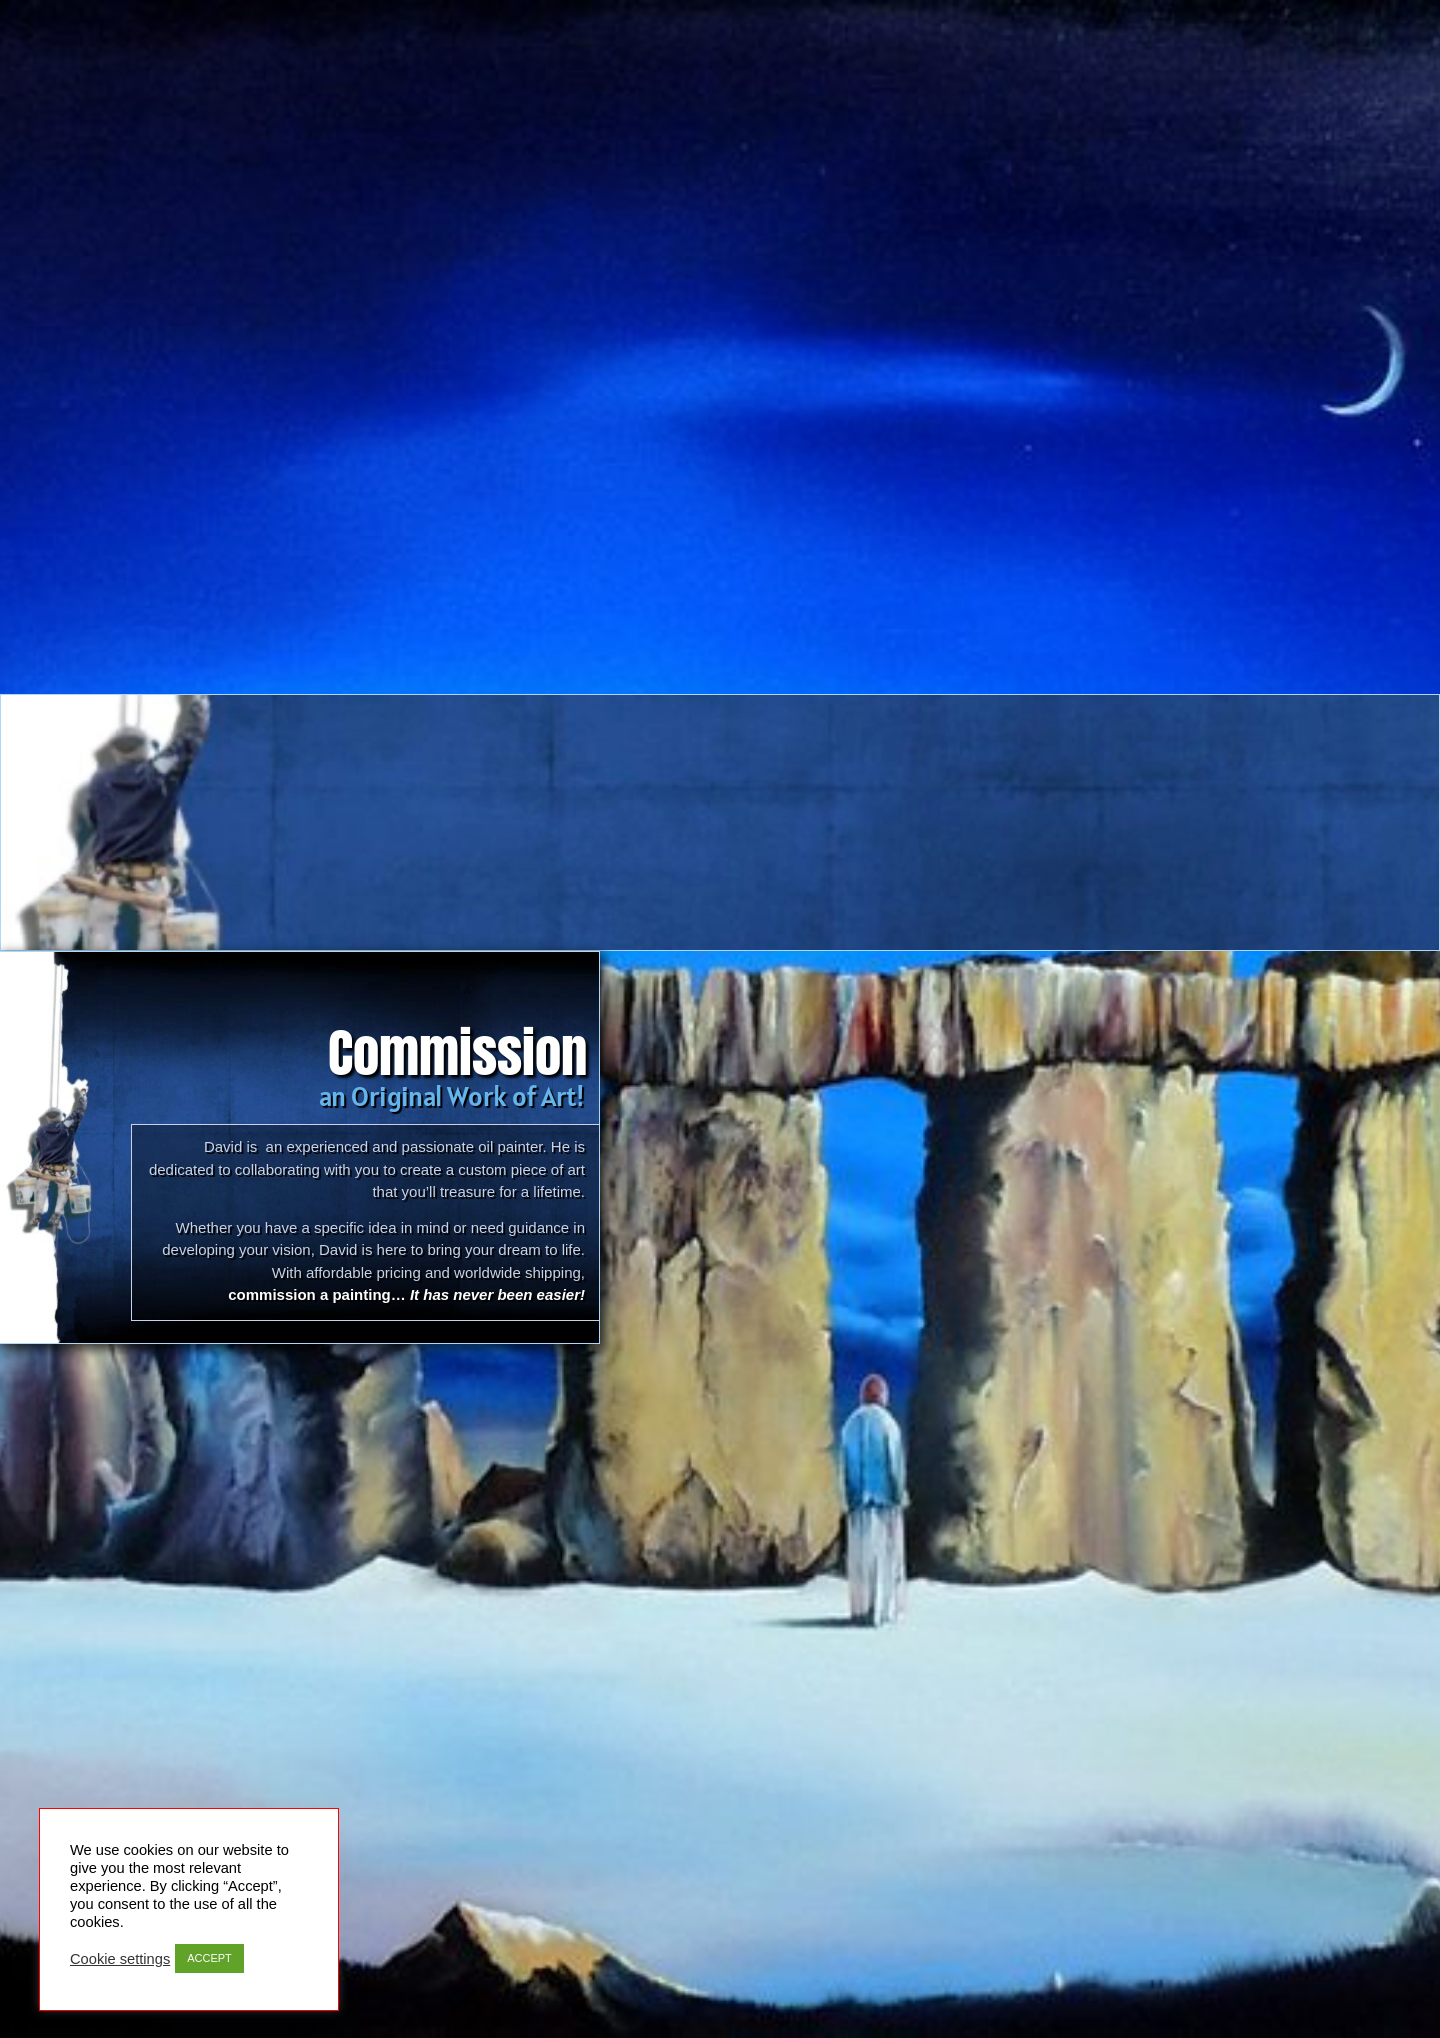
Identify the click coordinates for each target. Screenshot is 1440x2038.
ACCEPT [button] (209, 1958)
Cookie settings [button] (120, 1959)
